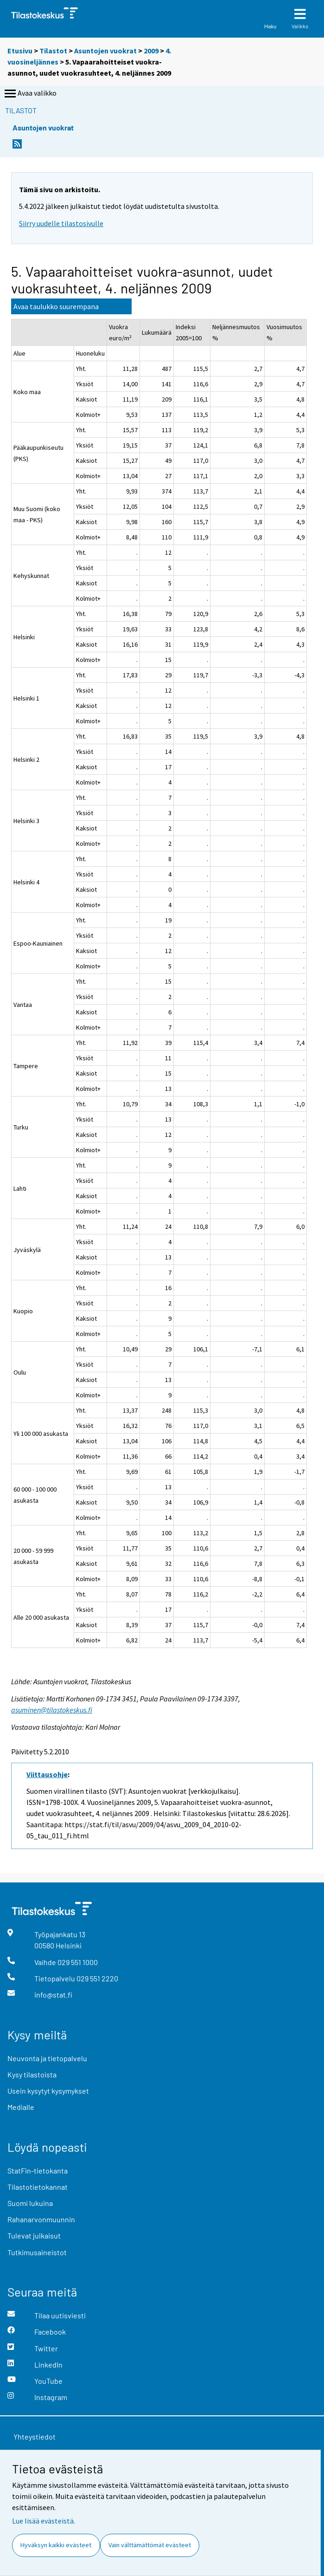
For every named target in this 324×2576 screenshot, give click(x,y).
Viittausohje (47, 1774)
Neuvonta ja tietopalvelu (47, 2058)
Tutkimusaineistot (37, 2252)
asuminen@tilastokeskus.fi (51, 1709)
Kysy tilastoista (32, 2074)
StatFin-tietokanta (37, 2170)
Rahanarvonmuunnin (41, 2219)
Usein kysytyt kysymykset (48, 2090)
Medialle (20, 2106)
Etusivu (19, 50)
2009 (151, 50)
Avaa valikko (30, 93)
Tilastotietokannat (37, 2186)
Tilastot (53, 50)
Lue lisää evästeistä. (43, 2520)
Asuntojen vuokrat (105, 50)
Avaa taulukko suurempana (56, 306)
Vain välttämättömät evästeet (149, 2545)
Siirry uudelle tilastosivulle (61, 223)
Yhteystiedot (34, 2436)
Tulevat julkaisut (34, 2235)
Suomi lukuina (30, 2203)
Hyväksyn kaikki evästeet (55, 2545)
